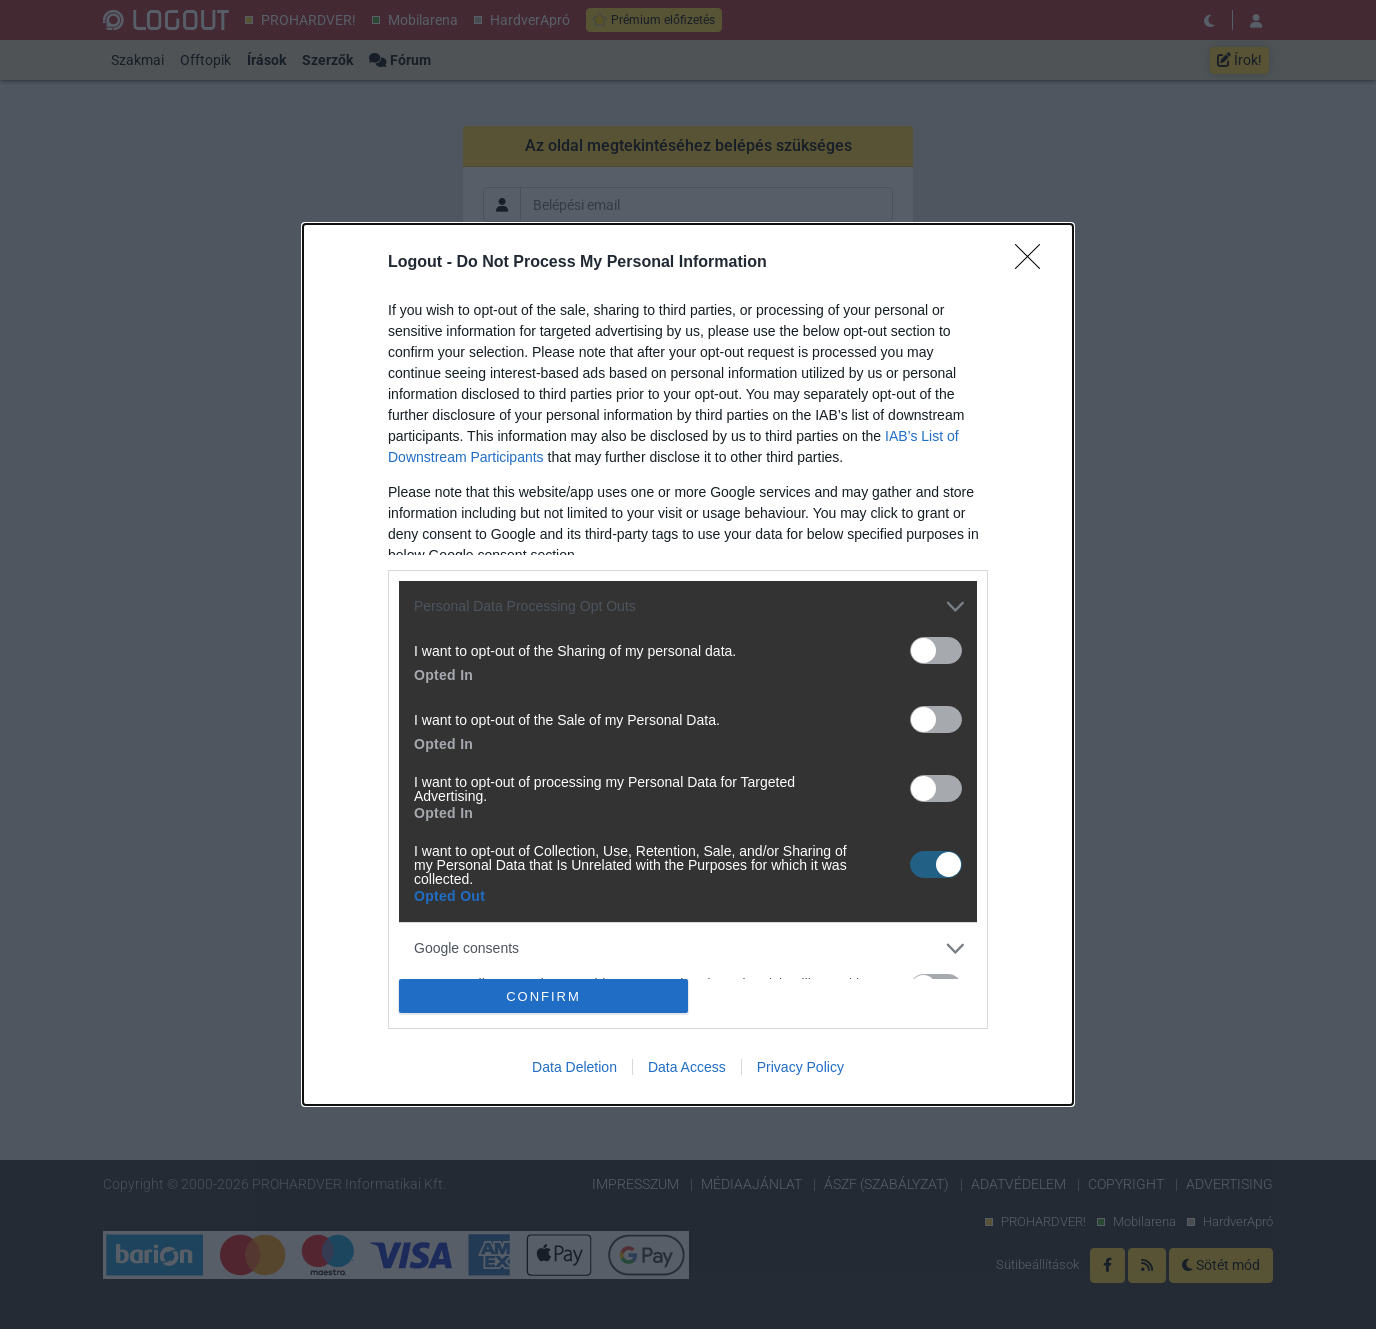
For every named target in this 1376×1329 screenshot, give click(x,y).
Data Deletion (574, 1067)
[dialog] (688, 665)
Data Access (687, 1067)
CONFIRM (543, 995)
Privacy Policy (800, 1067)
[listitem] (688, 606)
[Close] (1034, 263)
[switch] (936, 650)
